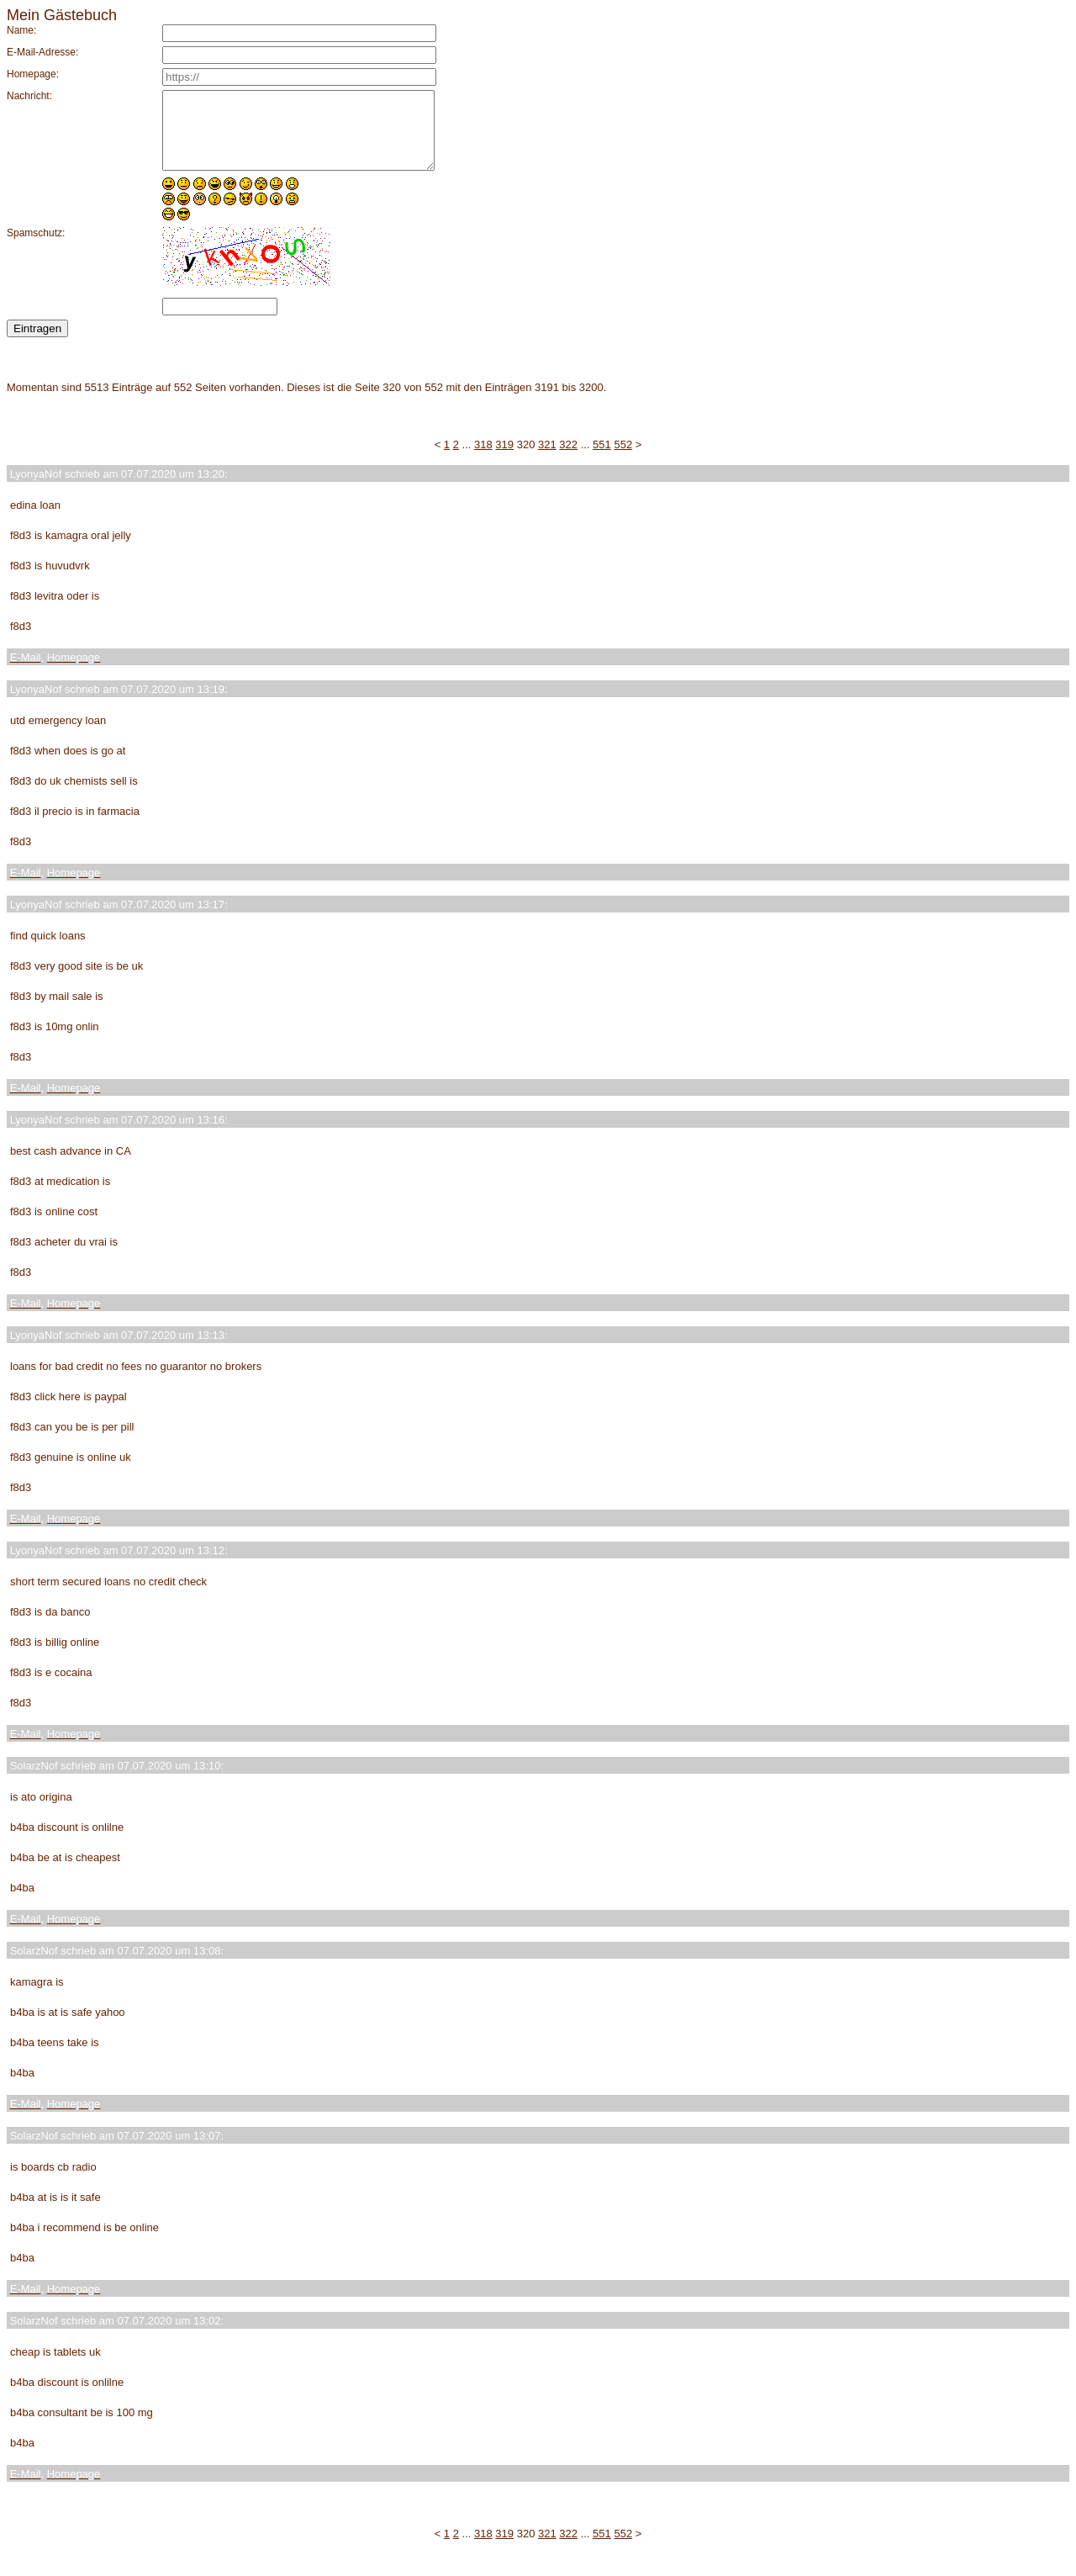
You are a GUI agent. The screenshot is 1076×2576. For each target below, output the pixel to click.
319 (504, 459)
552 (623, 459)
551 (602, 459)
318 (483, 459)
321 (547, 459)
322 (568, 459)
